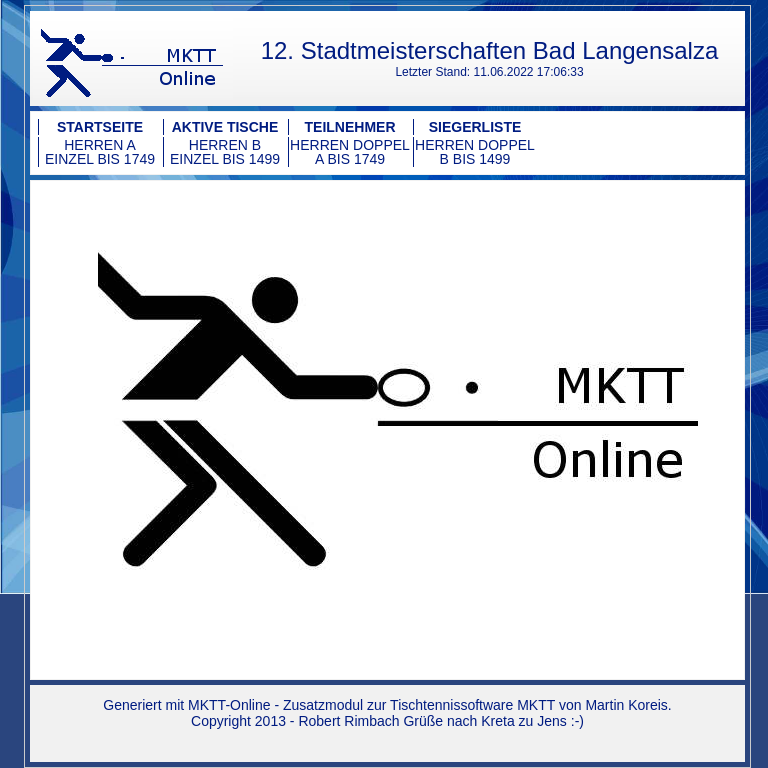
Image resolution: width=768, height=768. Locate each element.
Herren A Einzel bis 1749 (100, 152)
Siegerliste (475, 127)
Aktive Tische (225, 127)
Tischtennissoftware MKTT (472, 705)
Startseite (100, 127)
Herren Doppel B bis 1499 (475, 152)
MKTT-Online (229, 705)
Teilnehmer (350, 127)
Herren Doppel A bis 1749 (350, 152)
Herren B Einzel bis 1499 (225, 152)
